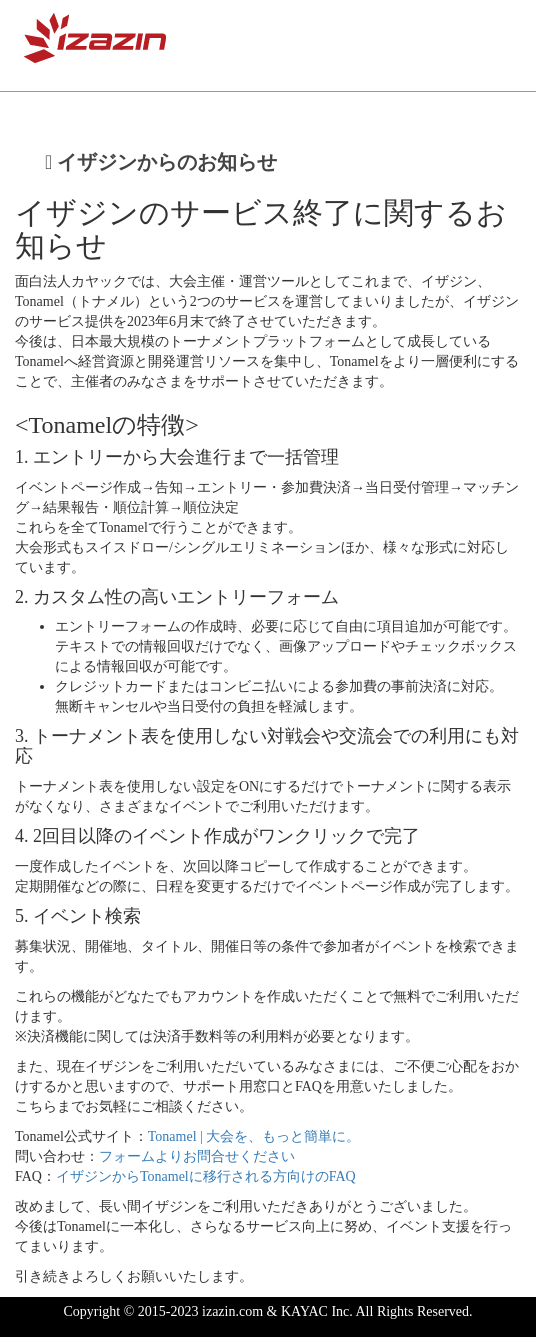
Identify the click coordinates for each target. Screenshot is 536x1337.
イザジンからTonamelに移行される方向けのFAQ (206, 1176)
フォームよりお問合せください (197, 1156)
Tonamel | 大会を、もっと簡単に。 (254, 1136)
